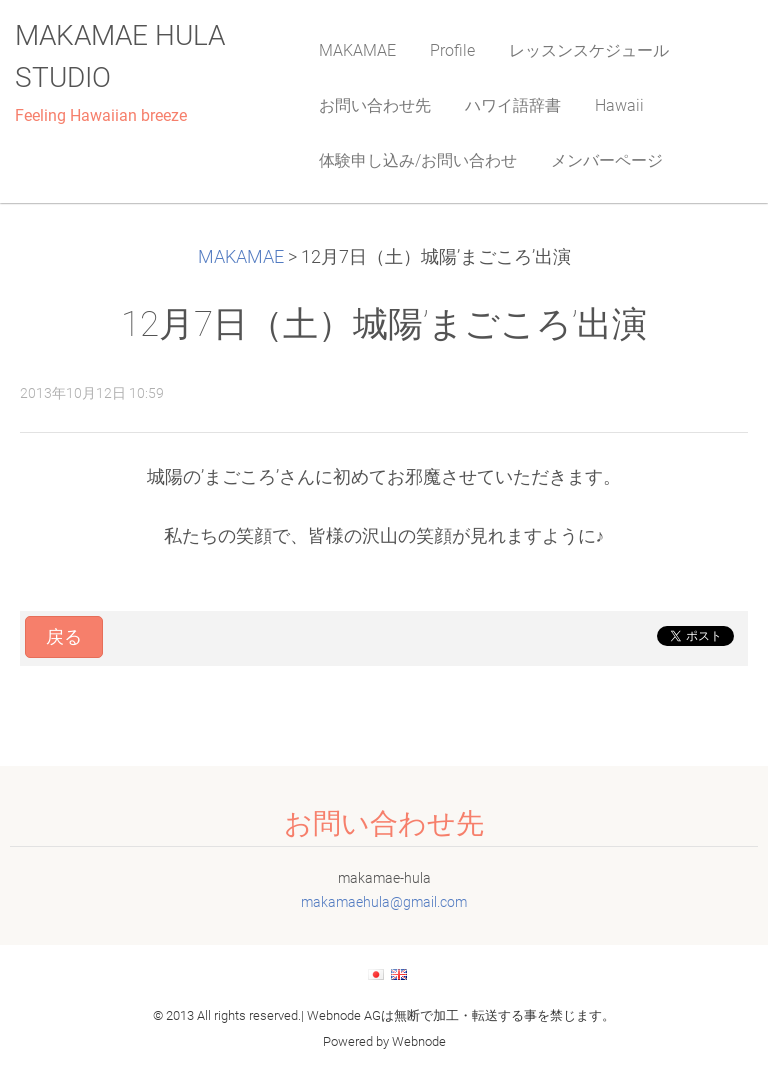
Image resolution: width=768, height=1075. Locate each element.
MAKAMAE (241, 257)
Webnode (419, 1041)
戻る (64, 637)
